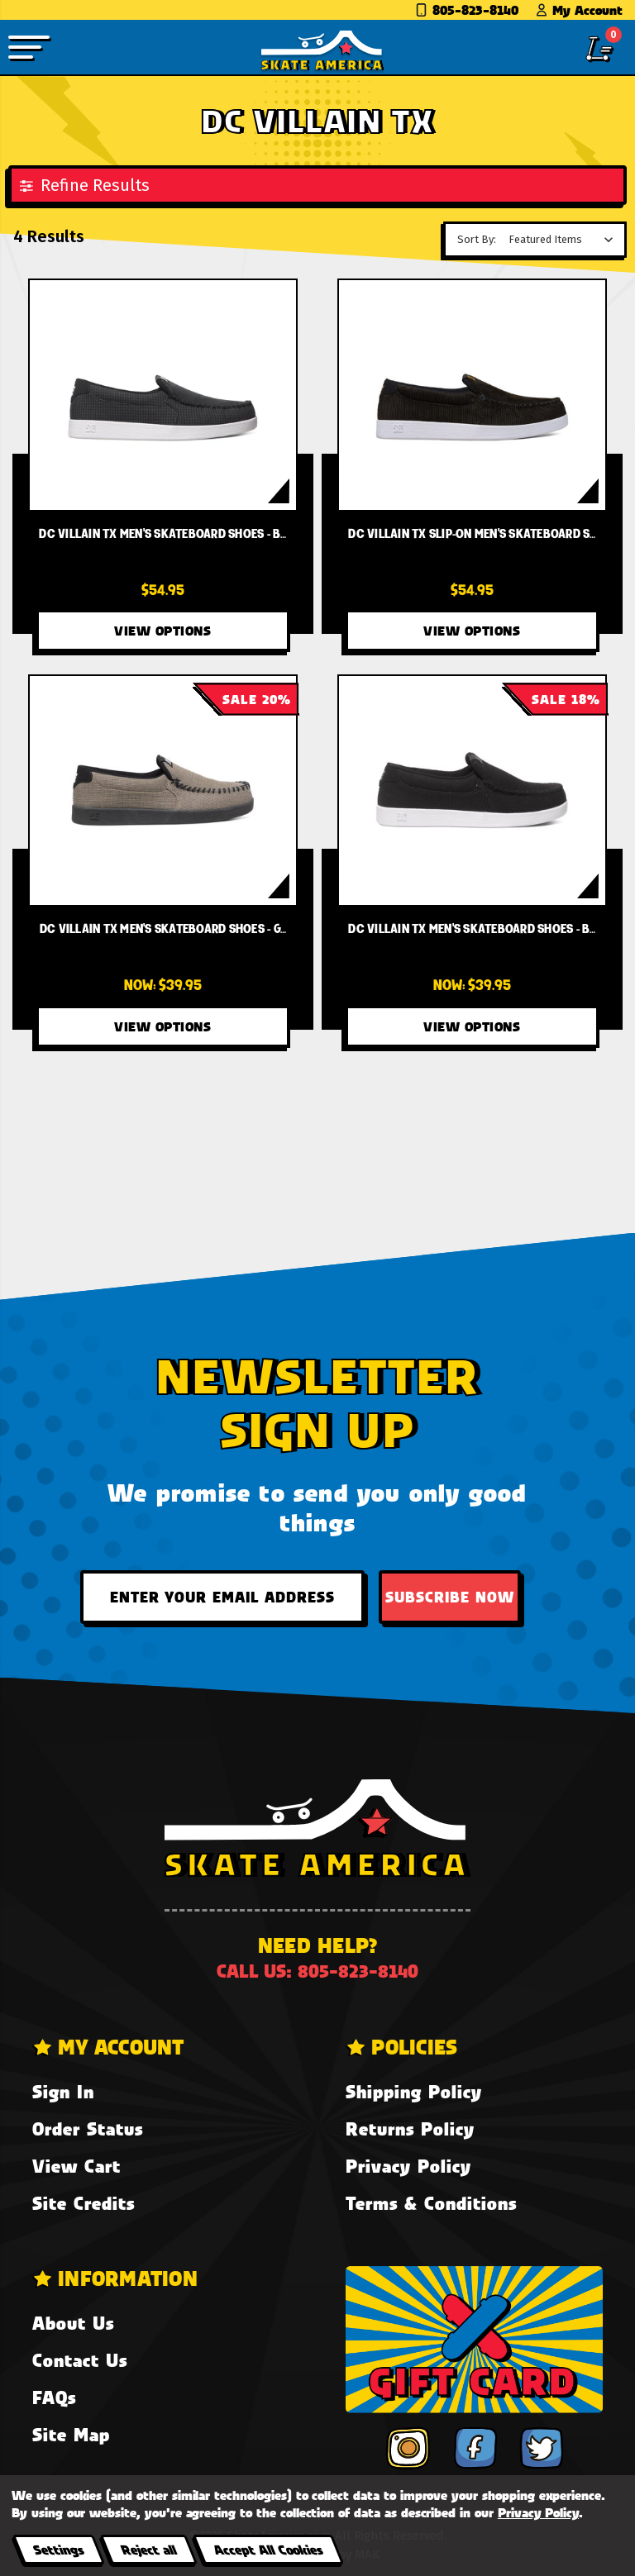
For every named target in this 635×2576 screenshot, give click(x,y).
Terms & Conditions (431, 2203)
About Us (73, 2323)
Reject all (148, 2549)
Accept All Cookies (268, 2549)
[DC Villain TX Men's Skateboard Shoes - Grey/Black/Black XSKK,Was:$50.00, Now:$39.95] (163, 790)
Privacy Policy (408, 2165)
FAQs (54, 2397)
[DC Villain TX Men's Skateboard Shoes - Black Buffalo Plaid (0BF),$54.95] (163, 395)
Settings (58, 2549)
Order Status (87, 2128)
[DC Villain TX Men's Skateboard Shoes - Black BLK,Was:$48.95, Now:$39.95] (473, 790)
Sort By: (476, 239)
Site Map (71, 2434)
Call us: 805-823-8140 (317, 1970)
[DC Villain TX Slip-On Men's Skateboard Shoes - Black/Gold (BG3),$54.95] (473, 395)
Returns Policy (410, 2128)
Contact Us (79, 2360)
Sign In (63, 2091)
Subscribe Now (449, 1596)
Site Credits (83, 2203)
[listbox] (565, 239)
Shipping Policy (414, 2091)
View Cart (76, 2165)
